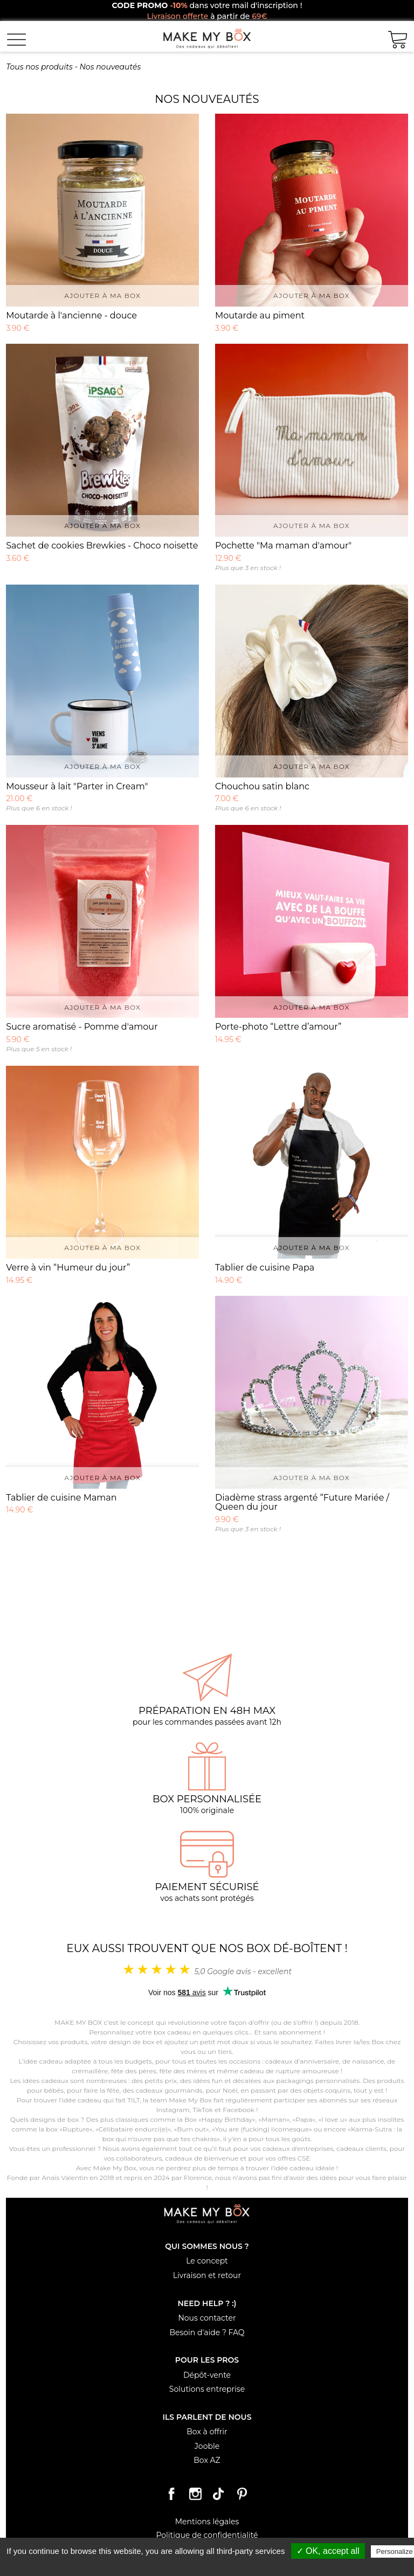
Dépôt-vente (207, 2375)
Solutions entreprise (207, 2389)
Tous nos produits (39, 67)
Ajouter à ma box (102, 295)
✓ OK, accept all (328, 2551)
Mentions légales (207, 2521)
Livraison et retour (207, 2275)
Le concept (207, 2261)
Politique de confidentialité (207, 2535)
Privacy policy (212, 2565)
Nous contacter (207, 2318)
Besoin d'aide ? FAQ (206, 2332)
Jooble (207, 2446)
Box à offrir (207, 2431)
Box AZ (207, 2460)
